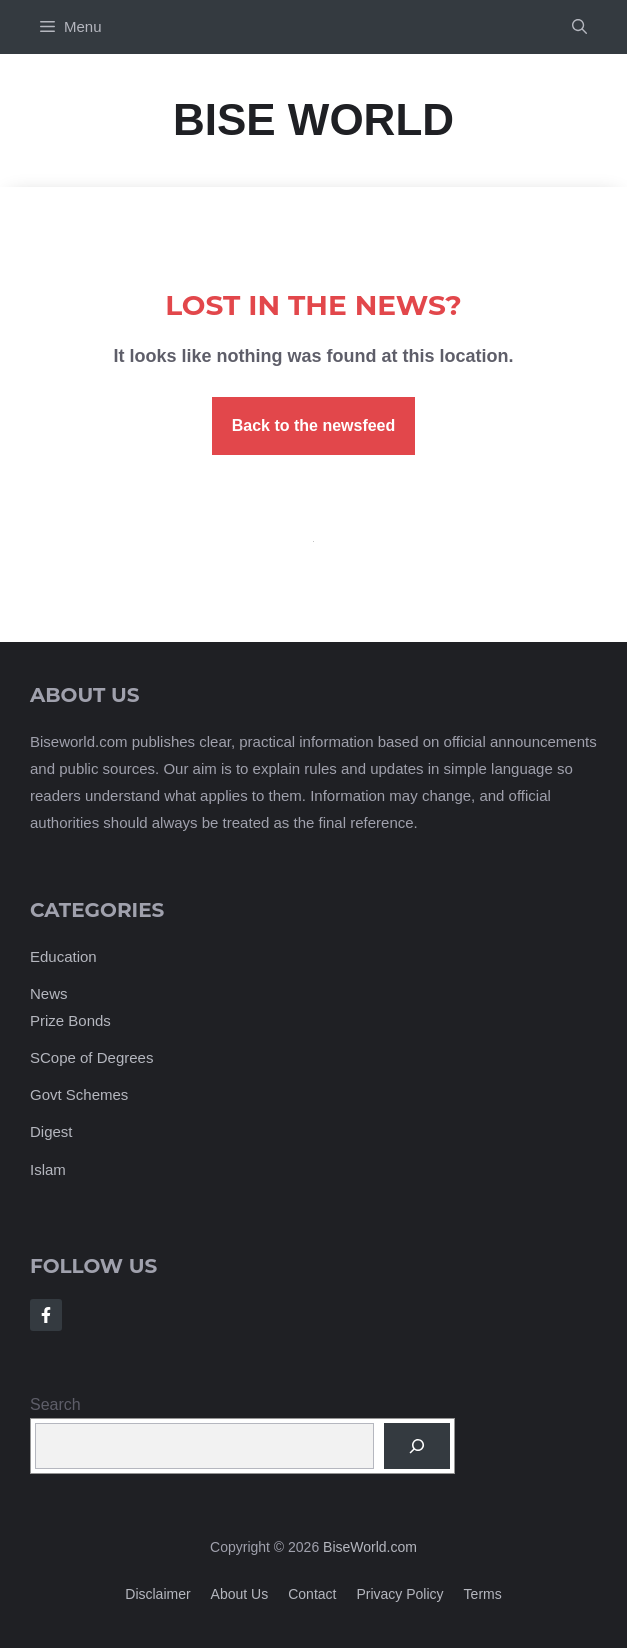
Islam (48, 1169)
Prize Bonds (70, 1020)
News (49, 993)
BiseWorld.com (370, 1547)
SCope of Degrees (91, 1057)
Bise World (313, 119)
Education (63, 956)
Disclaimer (157, 1594)
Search (55, 1404)
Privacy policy (399, 1594)
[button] (579, 27)
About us (240, 1594)
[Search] (417, 1446)
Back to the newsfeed (314, 425)
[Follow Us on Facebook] (46, 1315)
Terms (483, 1594)
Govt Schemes (79, 1094)
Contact (312, 1594)
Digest (51, 1131)
